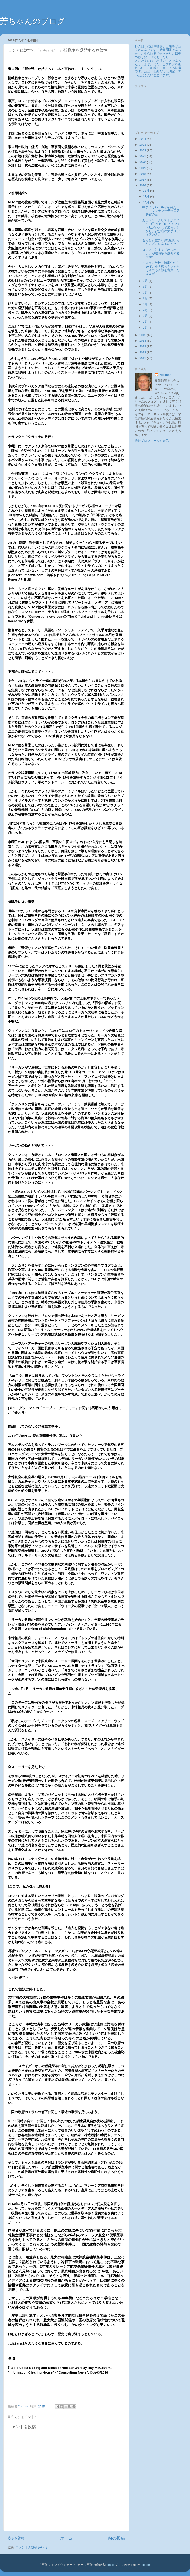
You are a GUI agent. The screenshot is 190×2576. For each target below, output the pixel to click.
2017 (143, 179)
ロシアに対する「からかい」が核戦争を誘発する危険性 (161, 253)
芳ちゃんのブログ (32, 21)
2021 (143, 156)
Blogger (146, 2564)
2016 (143, 185)
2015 (143, 335)
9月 (145, 281)
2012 (143, 352)
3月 (145, 316)
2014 (143, 340)
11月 (146, 196)
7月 (145, 292)
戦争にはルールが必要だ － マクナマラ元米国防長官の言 (161, 211)
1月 (145, 327)
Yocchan (165, 374)
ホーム (66, 2538)
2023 (143, 144)
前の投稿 (116, 2538)
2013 (143, 346)
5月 (145, 304)
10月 (146, 202)
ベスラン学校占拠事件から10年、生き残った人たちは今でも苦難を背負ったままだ (161, 268)
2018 (143, 173)
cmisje (111, 2564)
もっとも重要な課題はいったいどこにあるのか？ (160, 242)
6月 (145, 298)
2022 (143, 150)
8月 (145, 286)
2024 (143, 138)
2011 (143, 358)
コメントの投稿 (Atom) (31, 2547)
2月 (145, 321)
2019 (143, 168)
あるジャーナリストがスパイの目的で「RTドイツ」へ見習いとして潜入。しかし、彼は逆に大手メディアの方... (161, 227)
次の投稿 (16, 2538)
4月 (145, 310)
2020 (143, 162)
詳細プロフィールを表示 (152, 440)
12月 (146, 190)
